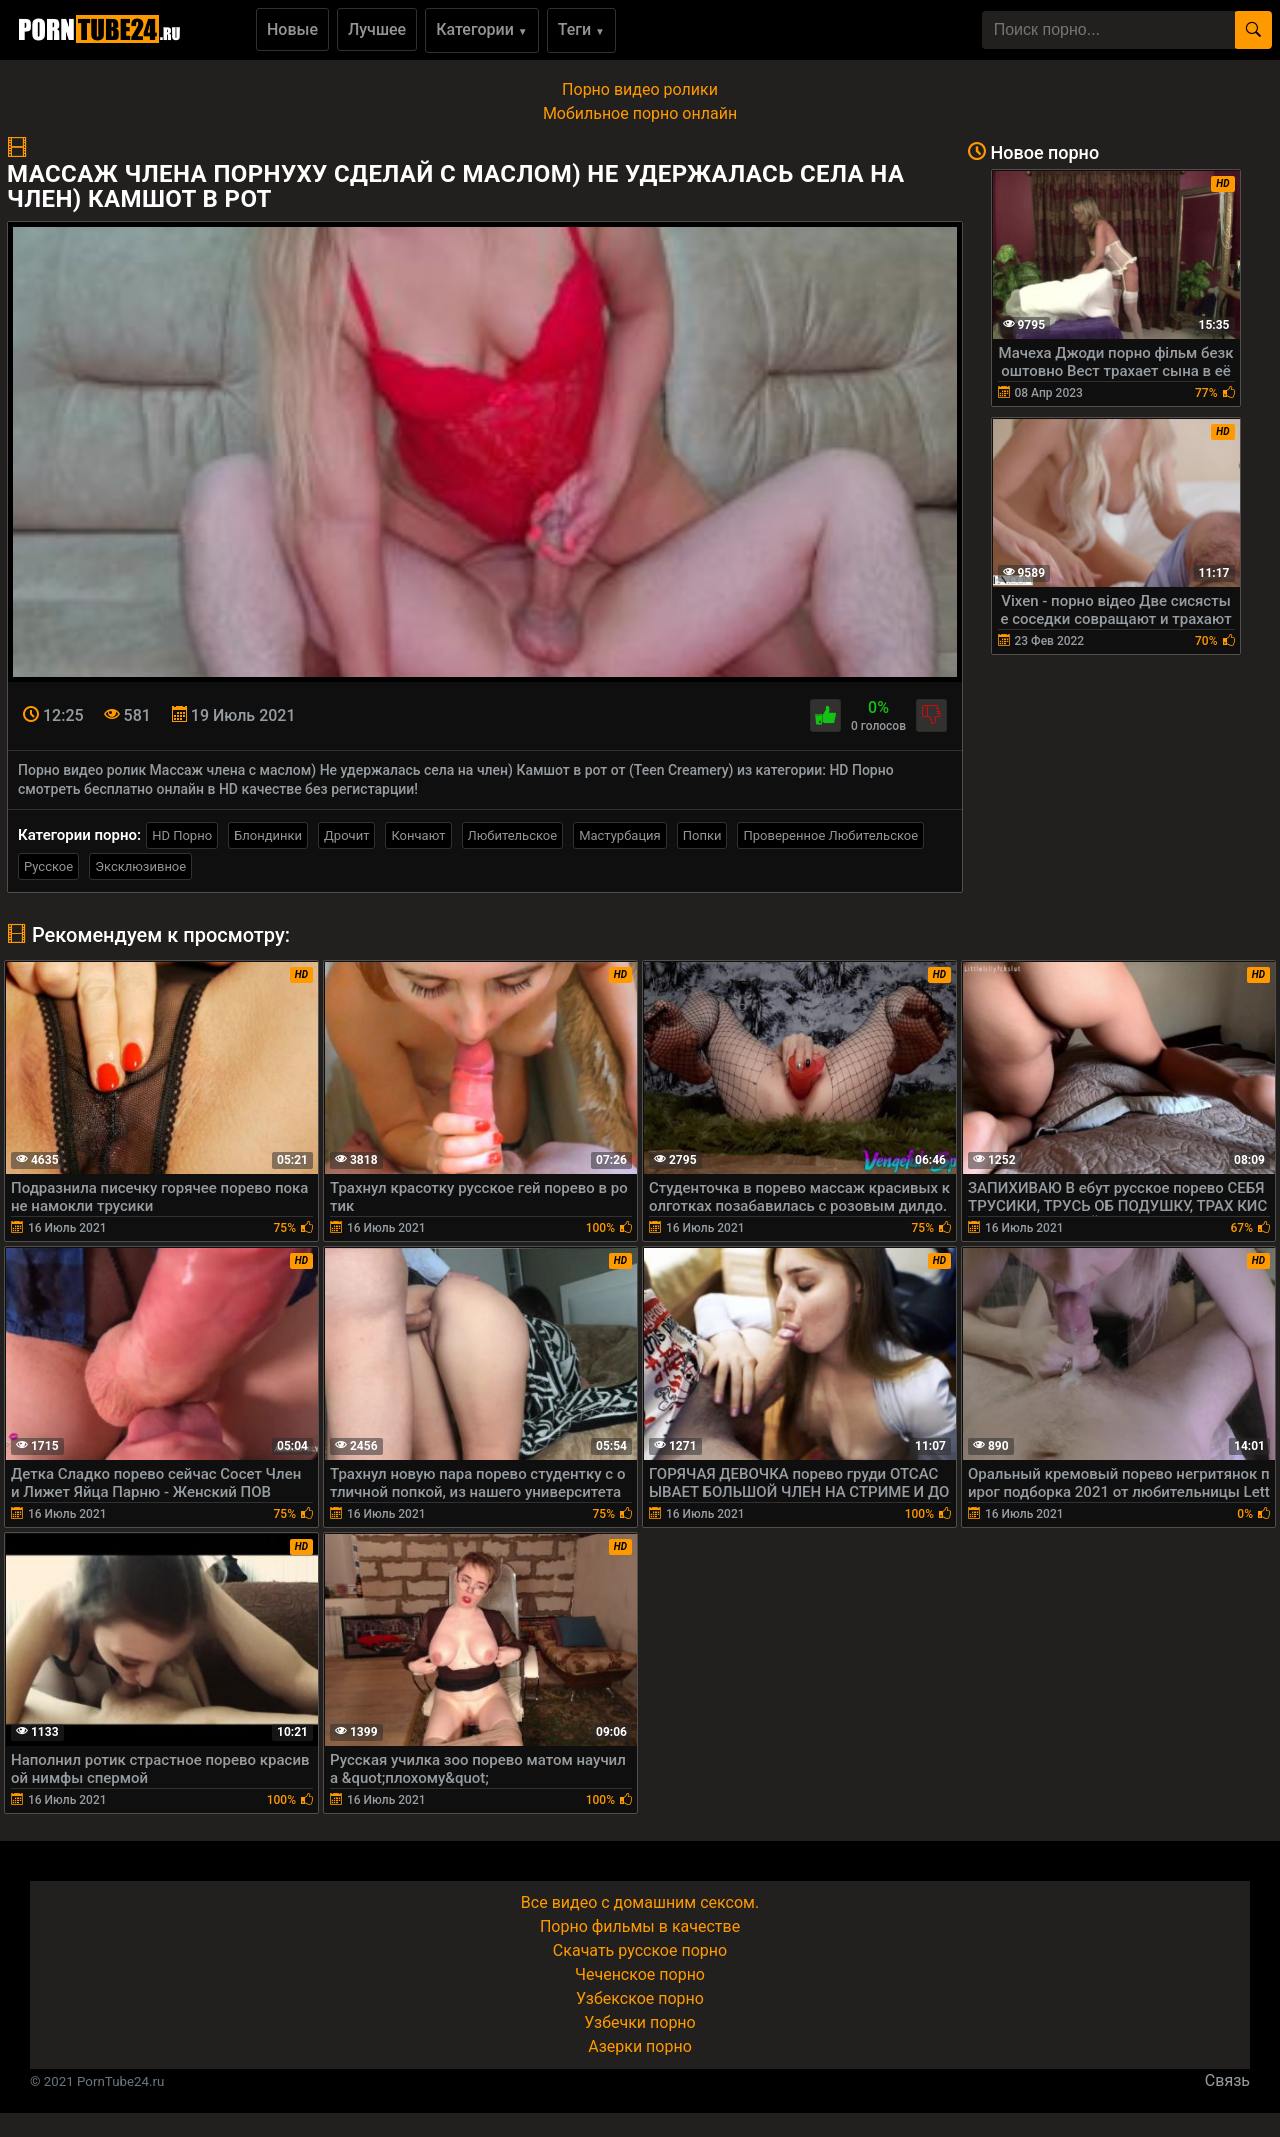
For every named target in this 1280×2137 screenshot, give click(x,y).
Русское (48, 866)
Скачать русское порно (640, 1950)
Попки (702, 835)
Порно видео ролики (640, 89)
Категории (482, 29)
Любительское (513, 835)
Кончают (418, 835)
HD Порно (182, 835)
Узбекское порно (640, 1998)
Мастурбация (620, 835)
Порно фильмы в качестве (640, 1926)
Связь (1227, 2080)
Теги (581, 29)
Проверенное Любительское (830, 835)
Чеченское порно (640, 1974)
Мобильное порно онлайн (640, 113)
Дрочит (346, 835)
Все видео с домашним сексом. (640, 1902)
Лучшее (377, 29)
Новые (292, 29)
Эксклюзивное (140, 866)
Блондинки (268, 835)
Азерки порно (640, 2046)
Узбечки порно (639, 2022)
